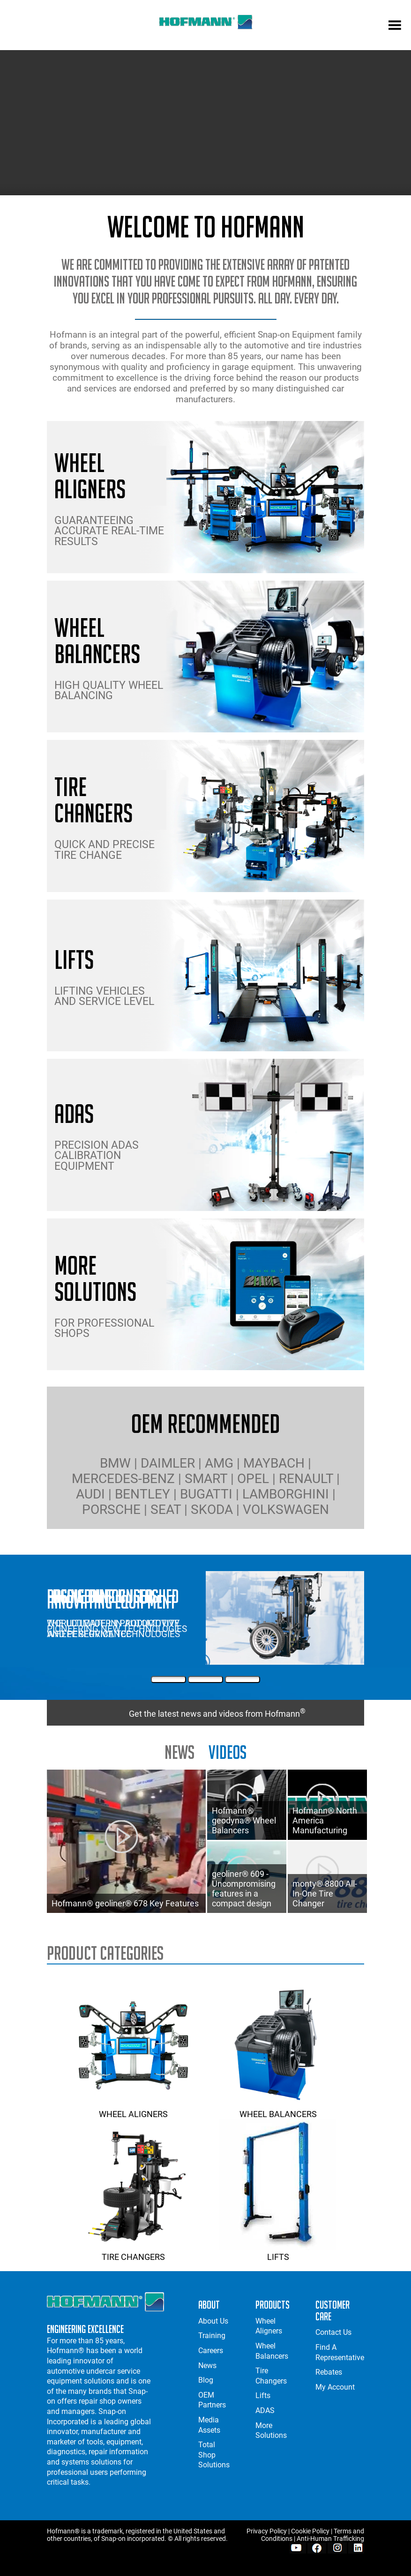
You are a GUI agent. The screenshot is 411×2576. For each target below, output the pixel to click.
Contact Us (333, 2332)
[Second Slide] (205, 1679)
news (179, 1752)
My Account (335, 2387)
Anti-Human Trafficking (330, 2538)
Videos (228, 1752)
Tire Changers (133, 2252)
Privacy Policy (267, 2531)
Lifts (277, 2252)
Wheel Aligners (133, 2109)
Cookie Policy (310, 2531)
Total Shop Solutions (214, 2454)
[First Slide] (168, 1679)
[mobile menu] (395, 26)
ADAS (265, 2410)
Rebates (328, 2372)
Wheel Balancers (277, 2109)
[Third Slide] (242, 1679)
